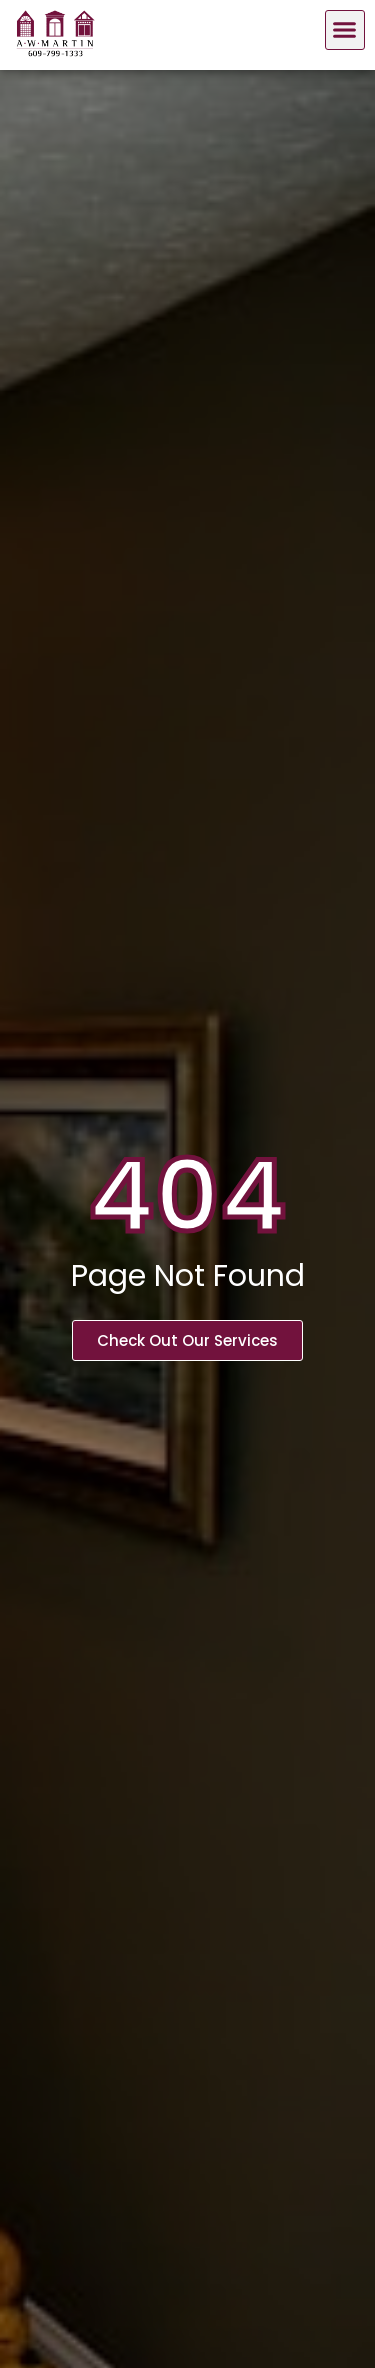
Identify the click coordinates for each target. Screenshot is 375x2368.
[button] (345, 30)
